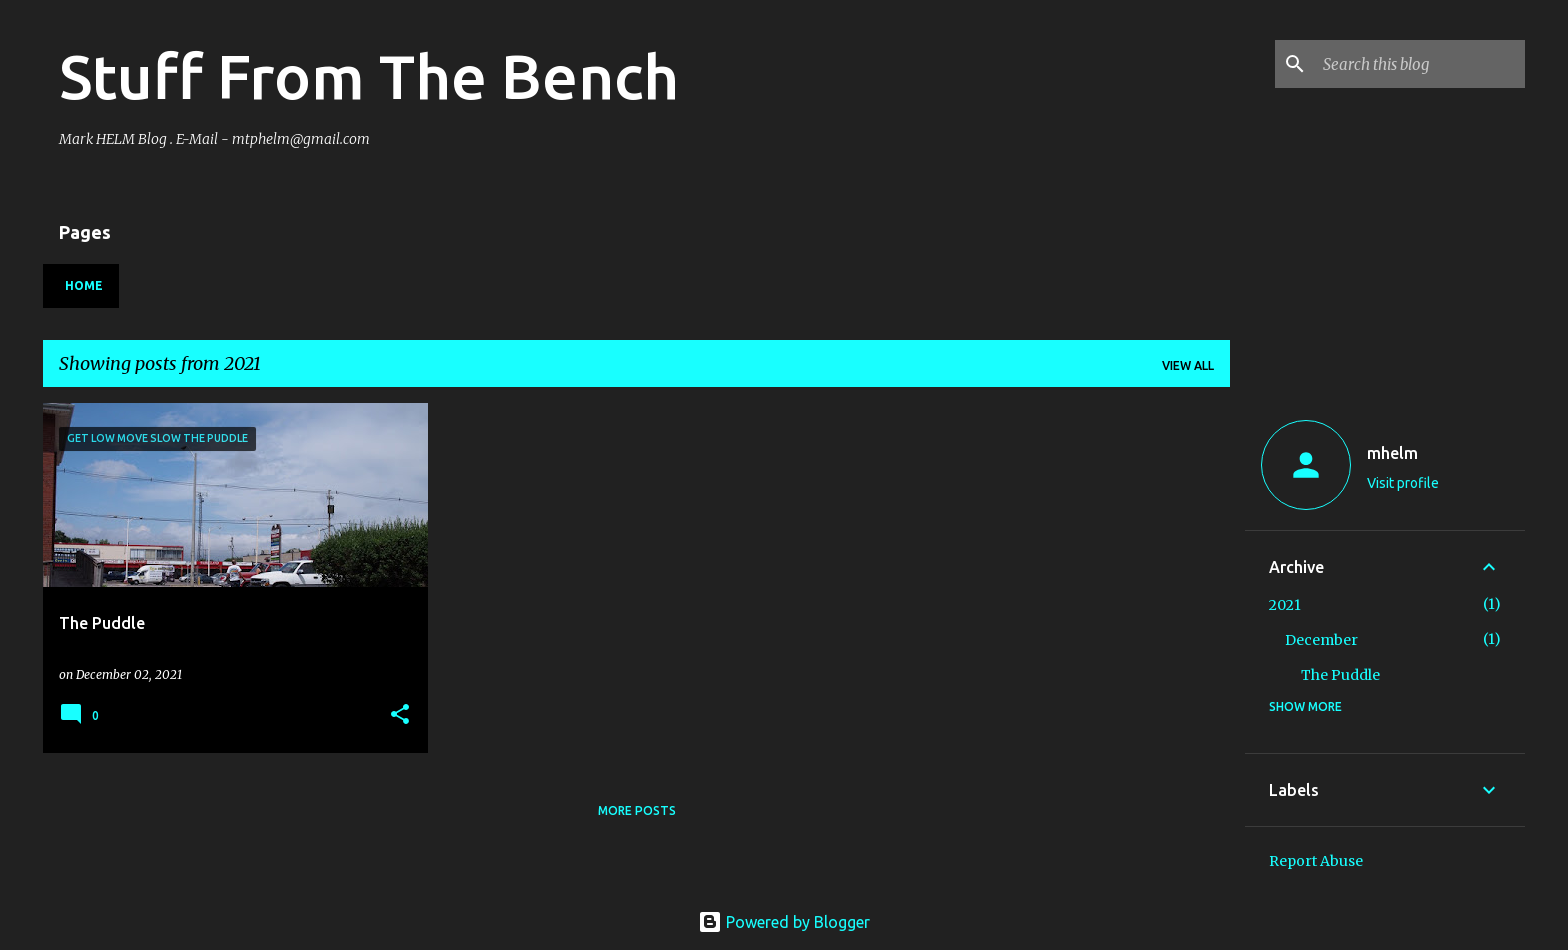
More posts (637, 810)
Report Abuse (1316, 861)
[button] (400, 715)
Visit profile (1403, 483)
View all (1188, 365)
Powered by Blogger (784, 922)
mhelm (1392, 453)
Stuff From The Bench (369, 76)
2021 (1285, 605)
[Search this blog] (1420, 64)
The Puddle (1340, 675)
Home (84, 285)
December (1321, 640)
